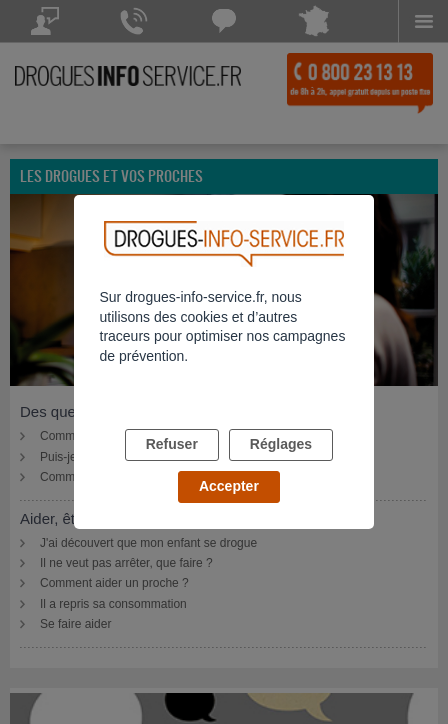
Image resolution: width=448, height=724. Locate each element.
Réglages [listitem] (281, 444)
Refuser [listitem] (172, 444)
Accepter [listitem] (229, 486)
